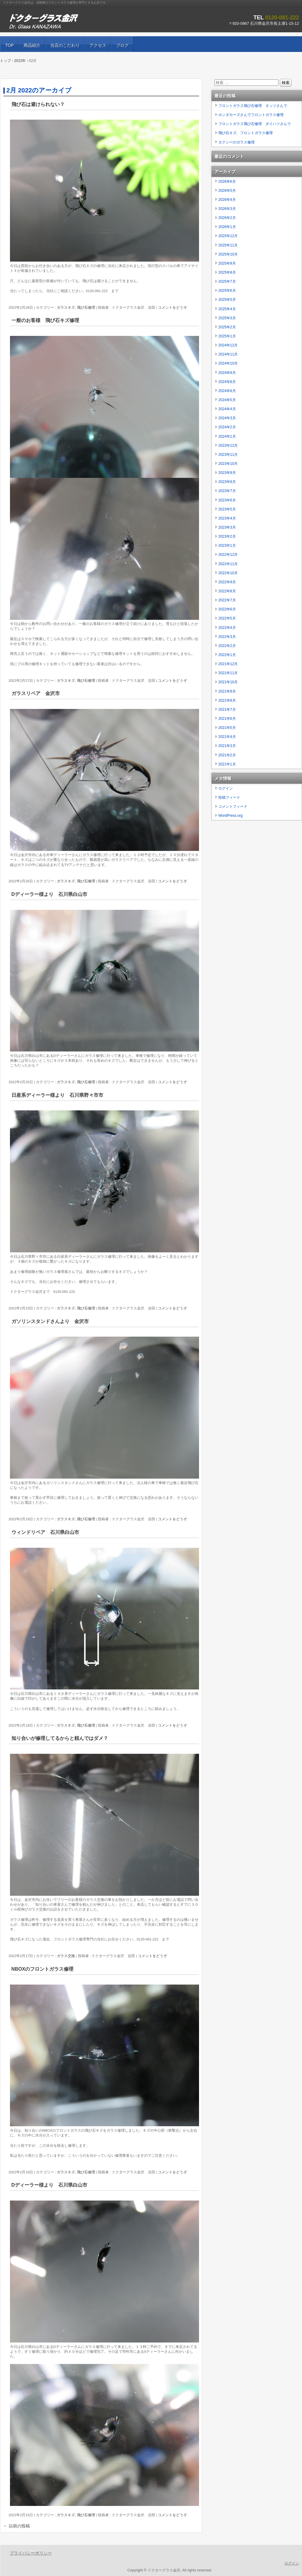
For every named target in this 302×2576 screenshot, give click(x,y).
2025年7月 (227, 281)
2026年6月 (227, 181)
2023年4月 (227, 518)
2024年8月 (227, 382)
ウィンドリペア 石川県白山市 (45, 1532)
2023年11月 (228, 454)
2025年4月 (227, 309)
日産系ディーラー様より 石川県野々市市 (57, 1095)
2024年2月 (227, 427)
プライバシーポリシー (31, 2553)
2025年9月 (227, 263)
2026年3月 (227, 209)
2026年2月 (227, 218)
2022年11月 (228, 564)
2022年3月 (227, 637)
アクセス (97, 45)
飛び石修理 (86, 307)
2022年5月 (227, 618)
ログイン (225, 788)
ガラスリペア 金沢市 (35, 693)
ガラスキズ (66, 307)
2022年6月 (227, 609)
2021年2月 (227, 755)
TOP (9, 45)
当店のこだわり (65, 45)
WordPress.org (230, 815)
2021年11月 (228, 673)
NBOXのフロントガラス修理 (42, 1969)
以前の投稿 (16, 2525)
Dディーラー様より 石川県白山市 (49, 894)
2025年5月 (227, 300)
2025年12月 (228, 236)
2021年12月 (228, 664)
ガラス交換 (66, 1956)
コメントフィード (232, 806)
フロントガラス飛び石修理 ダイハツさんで (254, 124)
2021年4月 (227, 737)
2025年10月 (228, 254)
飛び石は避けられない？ (38, 104)
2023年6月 (227, 500)
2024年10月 (228, 363)
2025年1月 (227, 336)
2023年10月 (228, 464)
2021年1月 (227, 764)
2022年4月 (227, 628)
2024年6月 (227, 391)
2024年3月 (227, 418)
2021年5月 (227, 728)
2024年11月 (228, 354)
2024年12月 (228, 345)
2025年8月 (227, 272)
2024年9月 (227, 373)
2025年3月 (227, 318)
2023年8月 (227, 482)
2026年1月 (227, 227)
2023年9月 (227, 473)
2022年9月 (227, 582)
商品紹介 (32, 45)
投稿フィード (229, 797)
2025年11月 (228, 245)
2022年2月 (227, 646)
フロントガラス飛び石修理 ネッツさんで (252, 106)
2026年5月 (227, 190)
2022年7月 (227, 600)
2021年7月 (227, 709)
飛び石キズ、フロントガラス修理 (245, 133)
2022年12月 (228, 554)
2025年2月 (227, 327)
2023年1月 (227, 545)
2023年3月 (227, 527)
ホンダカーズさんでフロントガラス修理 (251, 115)
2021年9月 (227, 691)
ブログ (122, 45)
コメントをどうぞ (172, 307)
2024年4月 (227, 409)
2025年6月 (227, 290)
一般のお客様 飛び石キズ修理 (47, 320)
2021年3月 (227, 746)
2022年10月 (228, 573)
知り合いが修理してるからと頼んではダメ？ (59, 1738)
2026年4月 (227, 200)
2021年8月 (227, 700)
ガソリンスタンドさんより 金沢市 (50, 1321)
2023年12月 (228, 445)
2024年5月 (227, 400)
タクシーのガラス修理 (236, 142)
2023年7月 (227, 491)
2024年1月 (227, 436)
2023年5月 (227, 509)
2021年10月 (228, 682)
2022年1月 (227, 655)
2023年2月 (227, 536)
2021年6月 (227, 718)
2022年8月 (227, 591)
